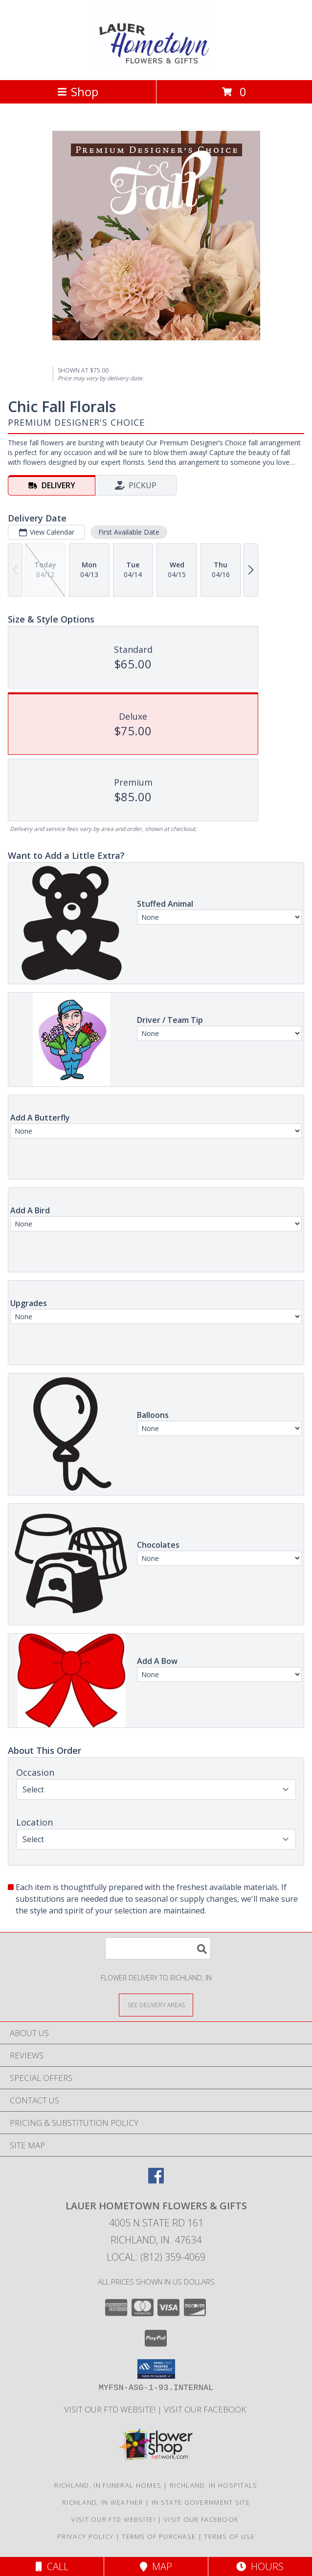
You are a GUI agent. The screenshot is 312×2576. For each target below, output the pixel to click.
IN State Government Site (201, 2502)
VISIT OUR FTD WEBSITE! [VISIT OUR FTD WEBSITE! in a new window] (110, 2409)
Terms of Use (229, 2536)
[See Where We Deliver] (156, 2004)
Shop (77, 91)
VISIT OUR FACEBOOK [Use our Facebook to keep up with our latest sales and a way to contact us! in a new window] (206, 2409)
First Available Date (128, 532)
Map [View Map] (156, 2566)
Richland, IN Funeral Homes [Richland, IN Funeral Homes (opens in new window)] (107, 2485)
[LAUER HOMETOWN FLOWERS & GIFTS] (156, 65)
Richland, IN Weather (102, 2502)
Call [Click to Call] (52, 2566)
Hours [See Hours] (260, 2566)
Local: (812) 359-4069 (156, 2257)
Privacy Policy (85, 2536)
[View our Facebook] (156, 2180)
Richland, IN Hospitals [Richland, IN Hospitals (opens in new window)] (214, 2485)
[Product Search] (158, 1948)
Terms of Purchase (159, 2536)
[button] (156, 2369)
